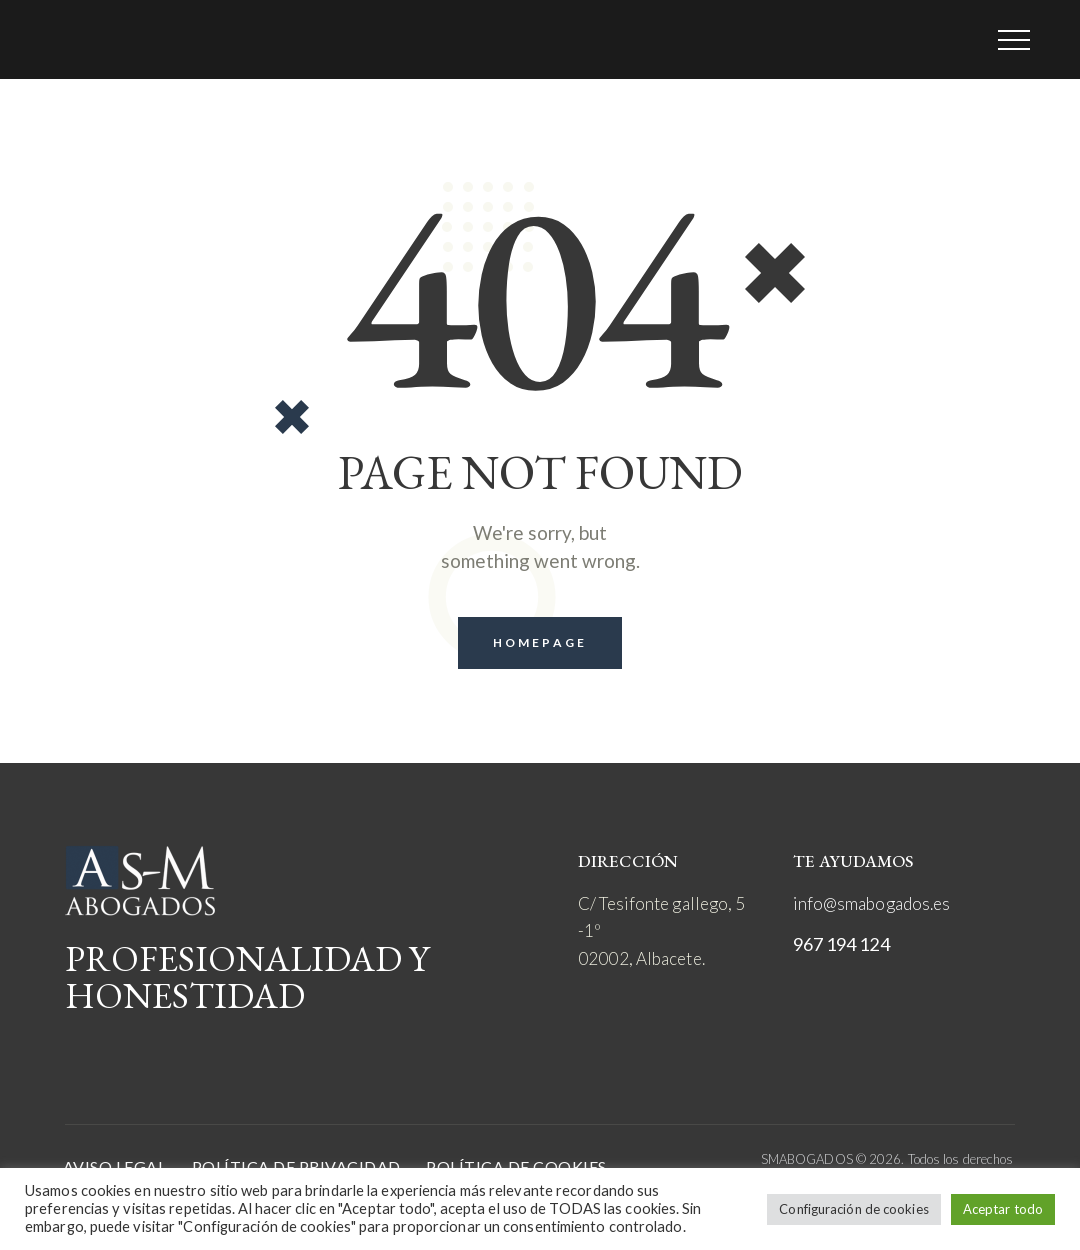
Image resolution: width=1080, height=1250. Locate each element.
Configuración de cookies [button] (853, 1209)
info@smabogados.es (872, 903)
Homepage (540, 642)
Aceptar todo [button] (1003, 1209)
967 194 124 (841, 944)
